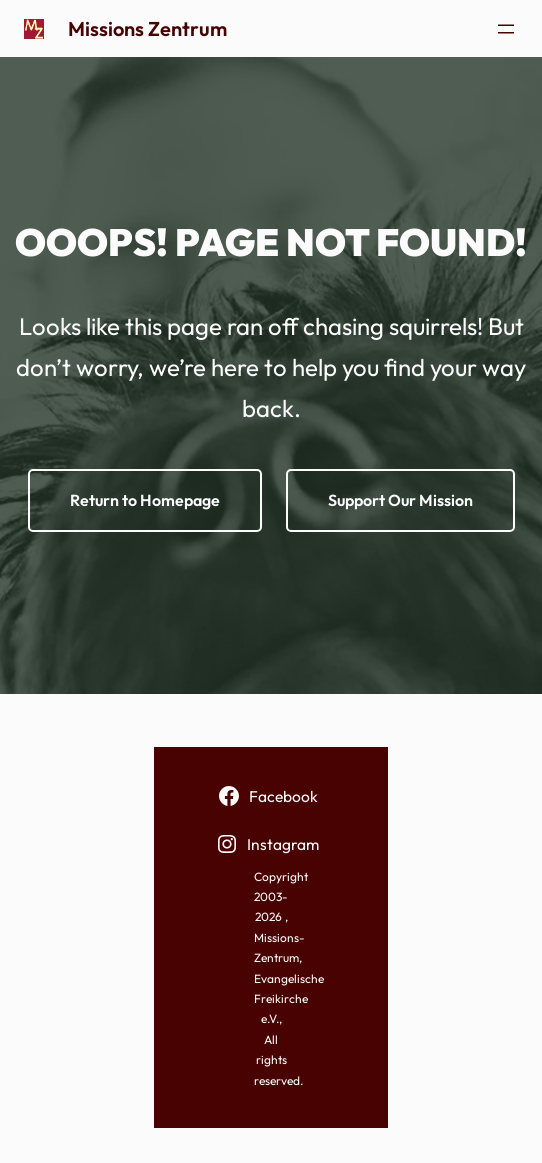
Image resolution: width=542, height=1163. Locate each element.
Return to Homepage (145, 500)
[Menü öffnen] (506, 29)
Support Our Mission (400, 500)
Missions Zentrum (147, 28)
